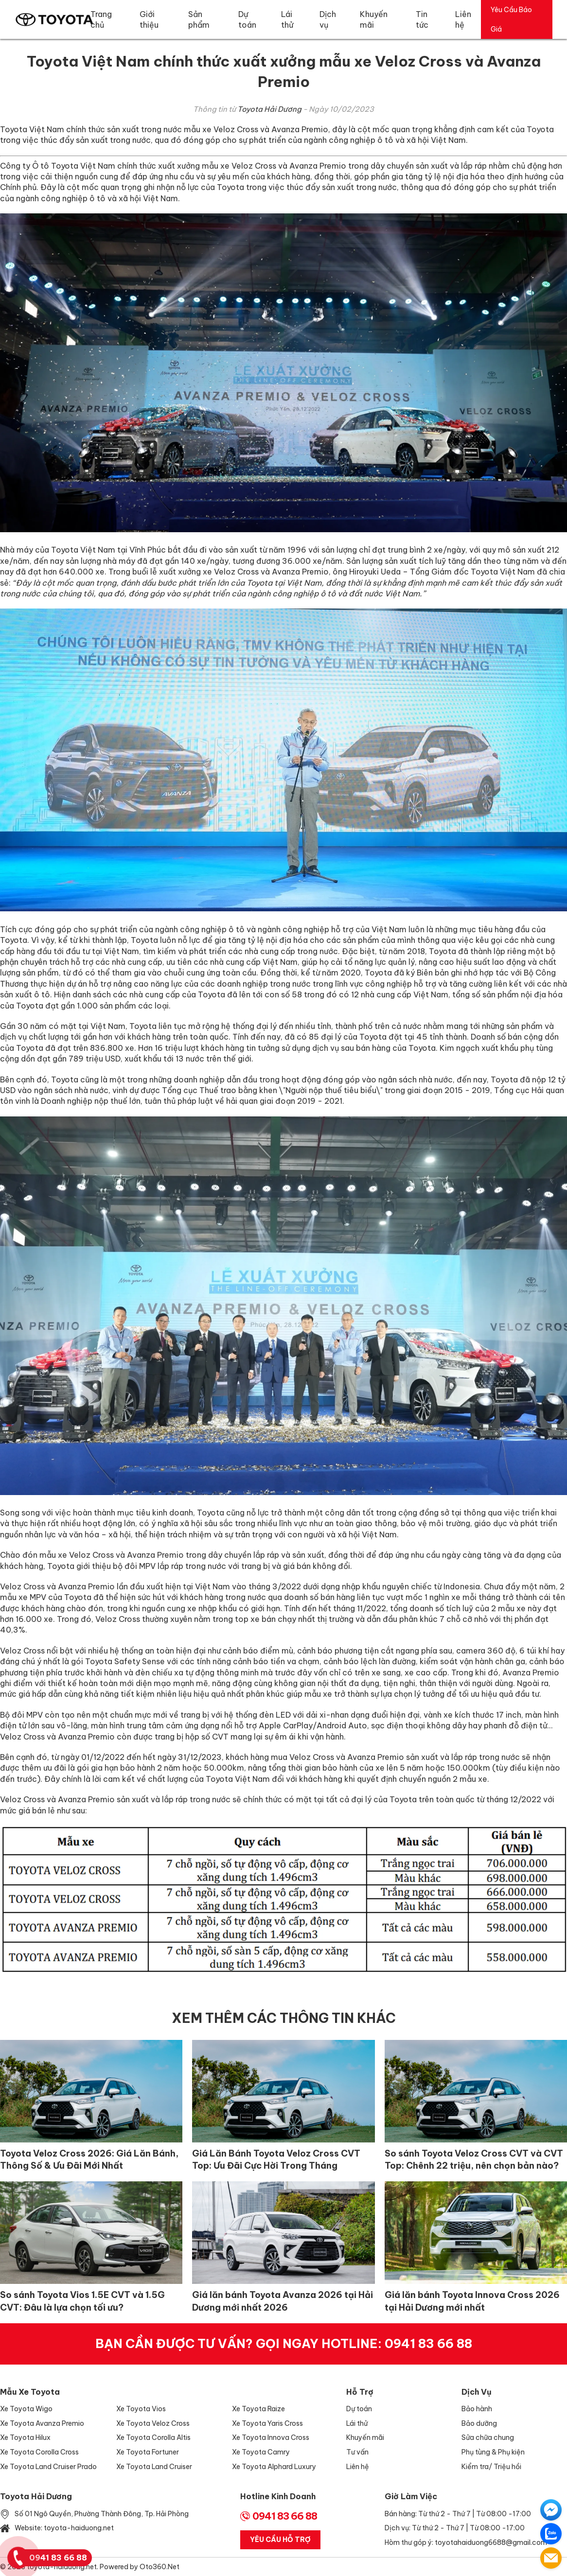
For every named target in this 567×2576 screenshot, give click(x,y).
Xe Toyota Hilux (25, 2437)
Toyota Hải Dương (269, 109)
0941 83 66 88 (428, 2343)
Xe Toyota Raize (258, 2408)
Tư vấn (357, 2452)
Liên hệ (357, 2466)
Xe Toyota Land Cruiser (154, 2466)
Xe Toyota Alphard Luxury (274, 2466)
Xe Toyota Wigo (26, 2408)
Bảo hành (476, 2408)
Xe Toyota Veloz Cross (153, 2423)
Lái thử (357, 2423)
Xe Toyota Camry (261, 2452)
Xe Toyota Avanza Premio (42, 2423)
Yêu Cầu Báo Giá (511, 19)
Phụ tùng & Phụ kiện (493, 2452)
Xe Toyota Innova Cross (270, 2437)
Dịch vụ (476, 2392)
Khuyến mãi (365, 2437)
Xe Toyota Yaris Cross (267, 2423)
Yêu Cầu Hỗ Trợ (280, 2539)
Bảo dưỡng (479, 2423)
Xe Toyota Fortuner (147, 2452)
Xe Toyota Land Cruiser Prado (48, 2466)
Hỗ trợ (359, 2392)
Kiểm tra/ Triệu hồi (491, 2466)
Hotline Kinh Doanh (278, 2496)
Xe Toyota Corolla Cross (39, 2452)
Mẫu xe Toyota (30, 2392)
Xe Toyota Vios (141, 2408)
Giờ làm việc (411, 2496)
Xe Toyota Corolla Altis (153, 2437)
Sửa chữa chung (487, 2437)
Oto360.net (159, 2566)
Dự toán (359, 2408)
